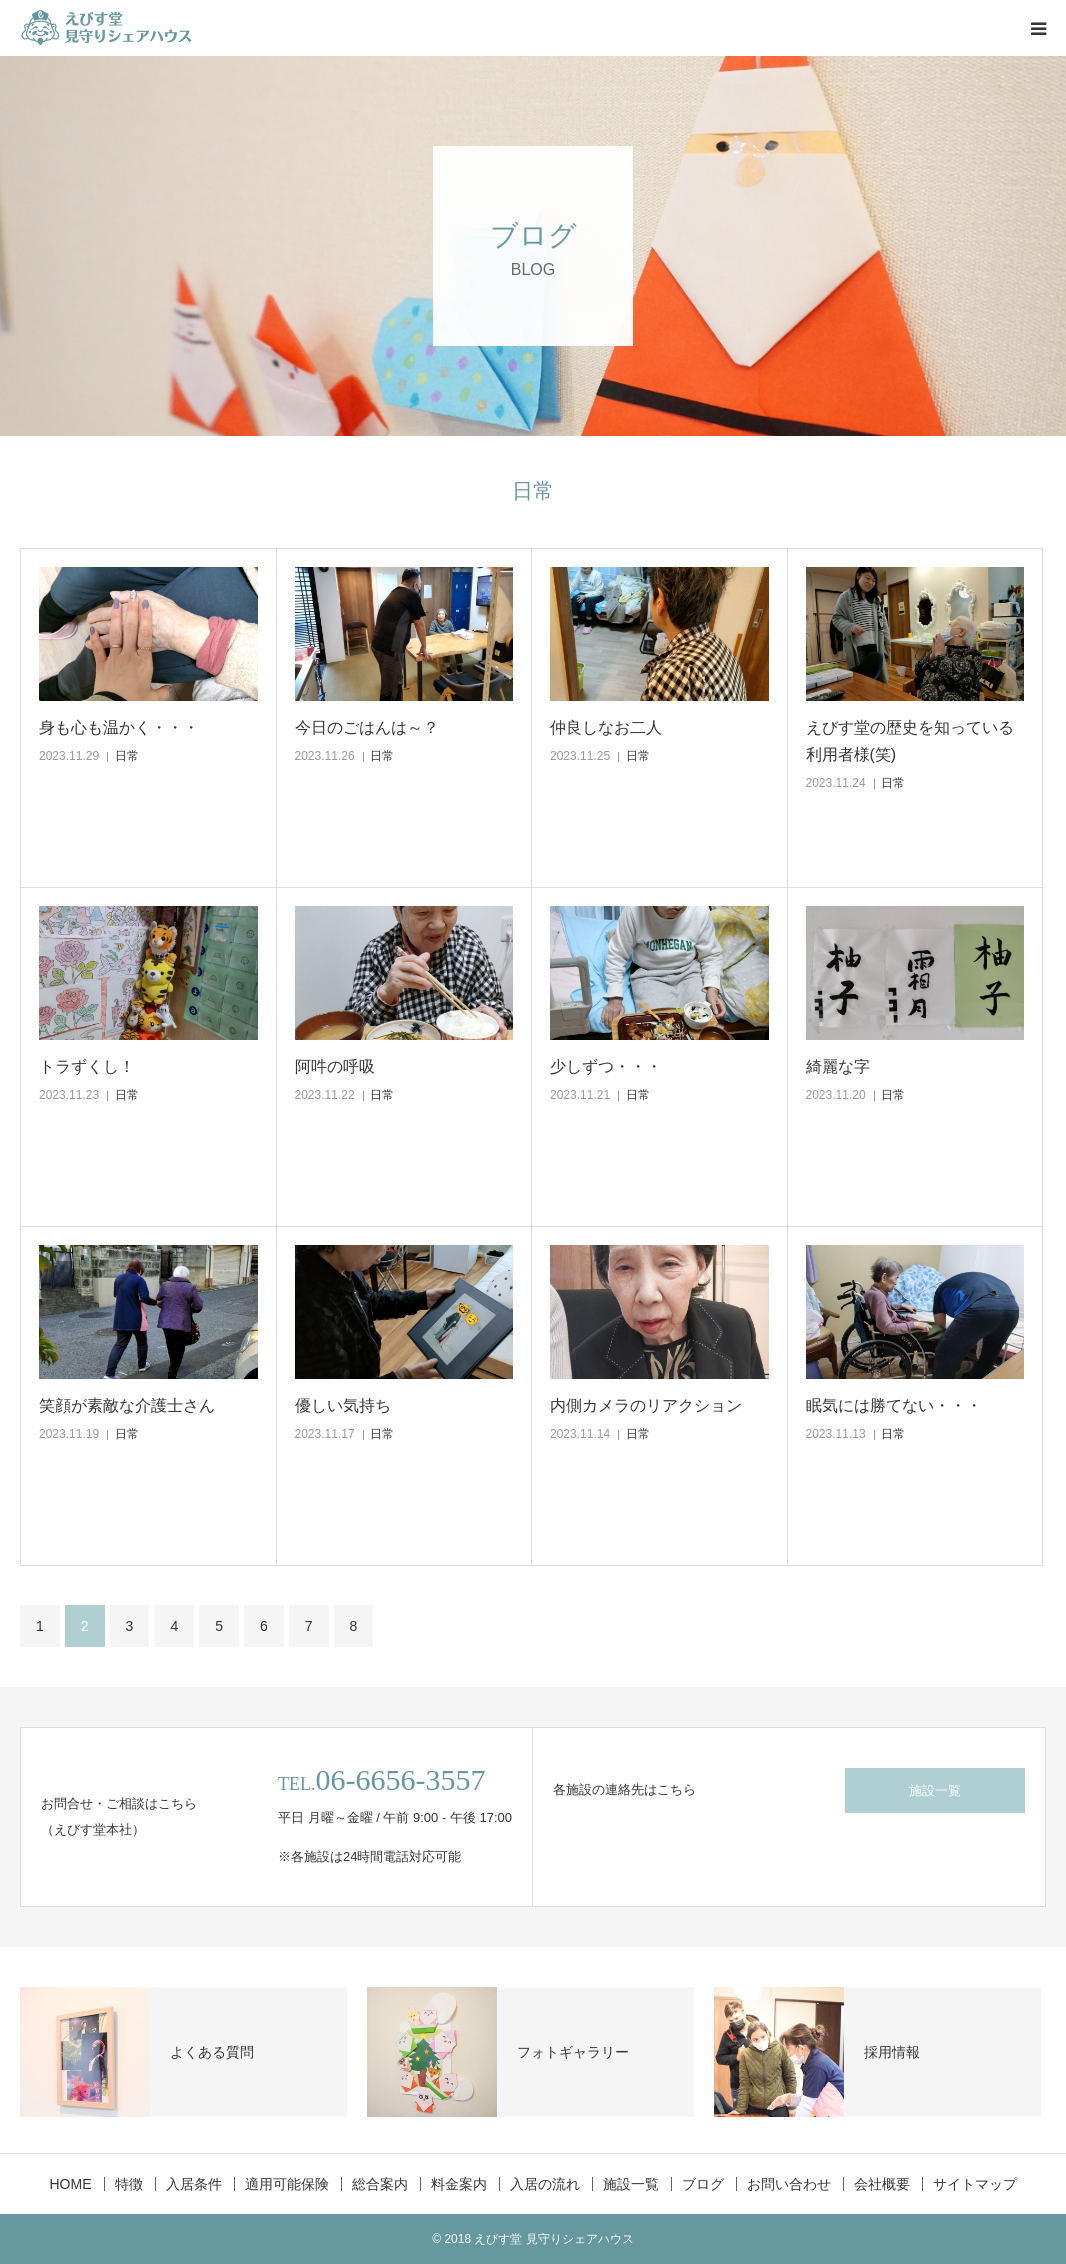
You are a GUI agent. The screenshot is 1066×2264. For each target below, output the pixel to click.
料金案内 (459, 2184)
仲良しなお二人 (606, 727)
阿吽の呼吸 (335, 1066)
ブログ (703, 2184)
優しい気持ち (343, 1405)
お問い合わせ (789, 2184)
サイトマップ (975, 2184)
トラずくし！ (87, 1066)
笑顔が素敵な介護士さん (127, 1405)
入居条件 (194, 2184)
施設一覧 (935, 1790)
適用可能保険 (287, 2184)
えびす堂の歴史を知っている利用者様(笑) (910, 741)
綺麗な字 (838, 1066)
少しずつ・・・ (606, 1066)
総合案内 (380, 2184)
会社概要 (882, 2184)
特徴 (129, 2184)
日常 (127, 756)
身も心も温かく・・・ (119, 727)
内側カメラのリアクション (646, 1405)
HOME (71, 2184)
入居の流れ (545, 2184)
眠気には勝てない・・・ (894, 1405)
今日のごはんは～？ (367, 727)
